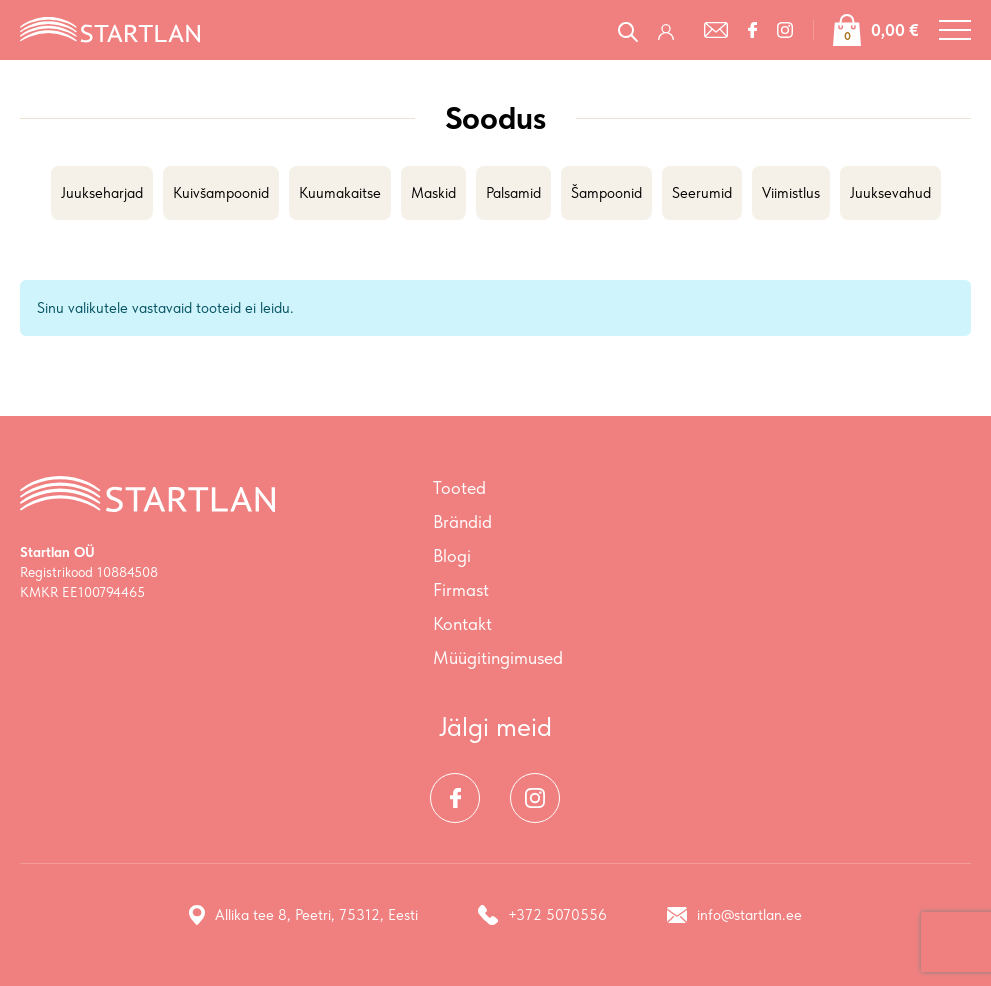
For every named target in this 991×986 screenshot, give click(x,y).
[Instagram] (785, 30)
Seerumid (702, 193)
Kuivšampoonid (221, 193)
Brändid (462, 521)
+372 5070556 (542, 915)
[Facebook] (752, 30)
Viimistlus (791, 193)
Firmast (461, 589)
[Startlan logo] (110, 28)
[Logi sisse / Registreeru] (671, 30)
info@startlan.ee (734, 915)
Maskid (433, 193)
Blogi (452, 555)
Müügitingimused (498, 657)
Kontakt (462, 623)
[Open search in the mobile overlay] (628, 29)
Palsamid (513, 193)
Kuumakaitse (340, 193)
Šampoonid (606, 193)
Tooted (459, 487)
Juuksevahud (890, 193)
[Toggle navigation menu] (955, 30)
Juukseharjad (102, 193)
